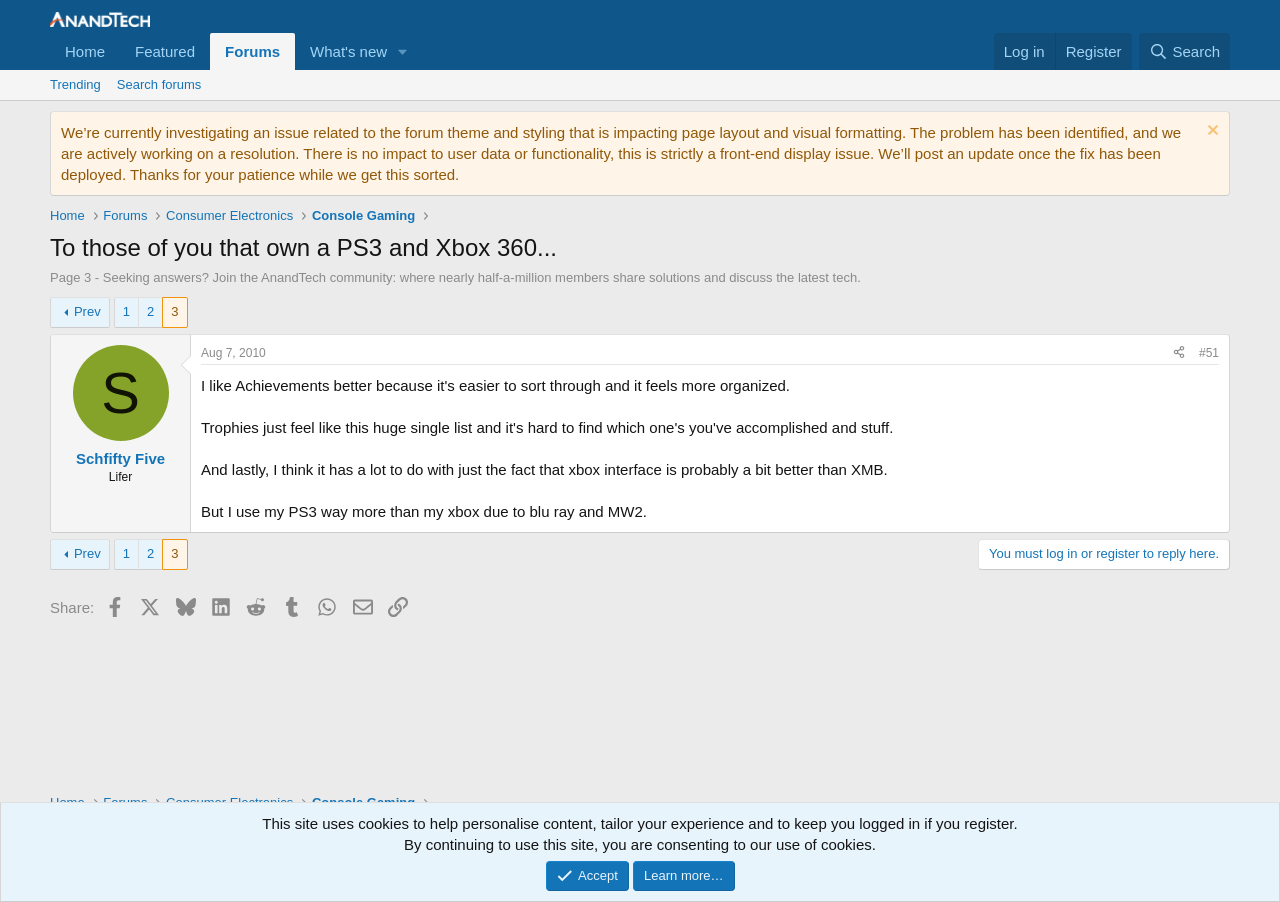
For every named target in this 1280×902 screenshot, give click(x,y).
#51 (1209, 353)
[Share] (1179, 353)
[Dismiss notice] (1210, 132)
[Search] (1184, 51)
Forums (252, 51)
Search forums (159, 84)
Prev (87, 311)
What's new (348, 51)
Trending (75, 84)
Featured (165, 51)
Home (85, 51)
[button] (403, 51)
